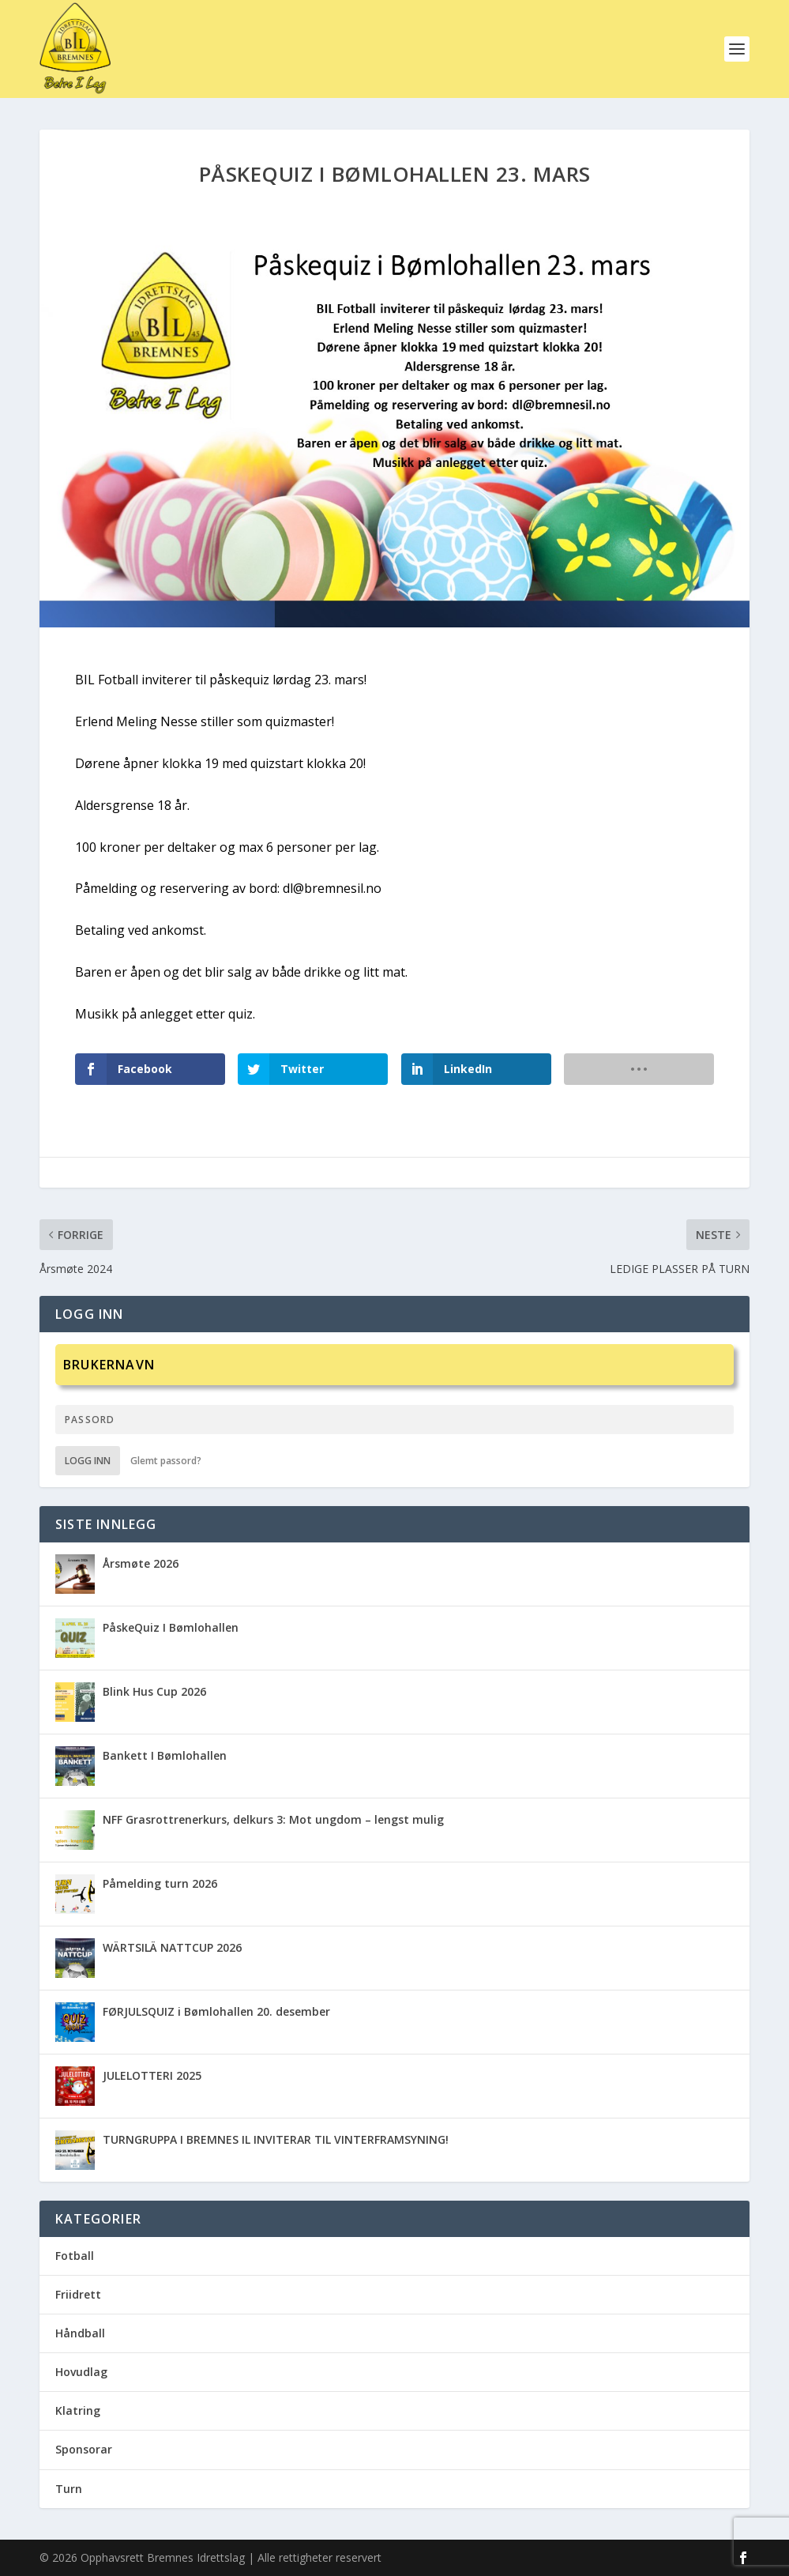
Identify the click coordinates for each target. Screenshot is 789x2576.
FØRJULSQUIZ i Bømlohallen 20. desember (216, 2011)
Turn (68, 2488)
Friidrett (78, 2294)
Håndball (80, 2333)
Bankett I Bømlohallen (165, 1755)
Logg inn (88, 1460)
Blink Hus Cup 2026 (154, 1691)
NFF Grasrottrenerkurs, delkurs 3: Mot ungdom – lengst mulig (273, 1819)
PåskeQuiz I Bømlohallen (171, 1627)
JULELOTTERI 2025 (152, 2075)
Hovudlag (81, 2371)
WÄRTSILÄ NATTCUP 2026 (172, 1947)
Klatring (77, 2410)
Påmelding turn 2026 (160, 1883)
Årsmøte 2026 (140, 1563)
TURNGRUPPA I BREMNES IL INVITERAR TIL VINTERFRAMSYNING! (276, 2139)
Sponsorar (83, 2449)
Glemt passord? (165, 1460)
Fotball (74, 2255)
